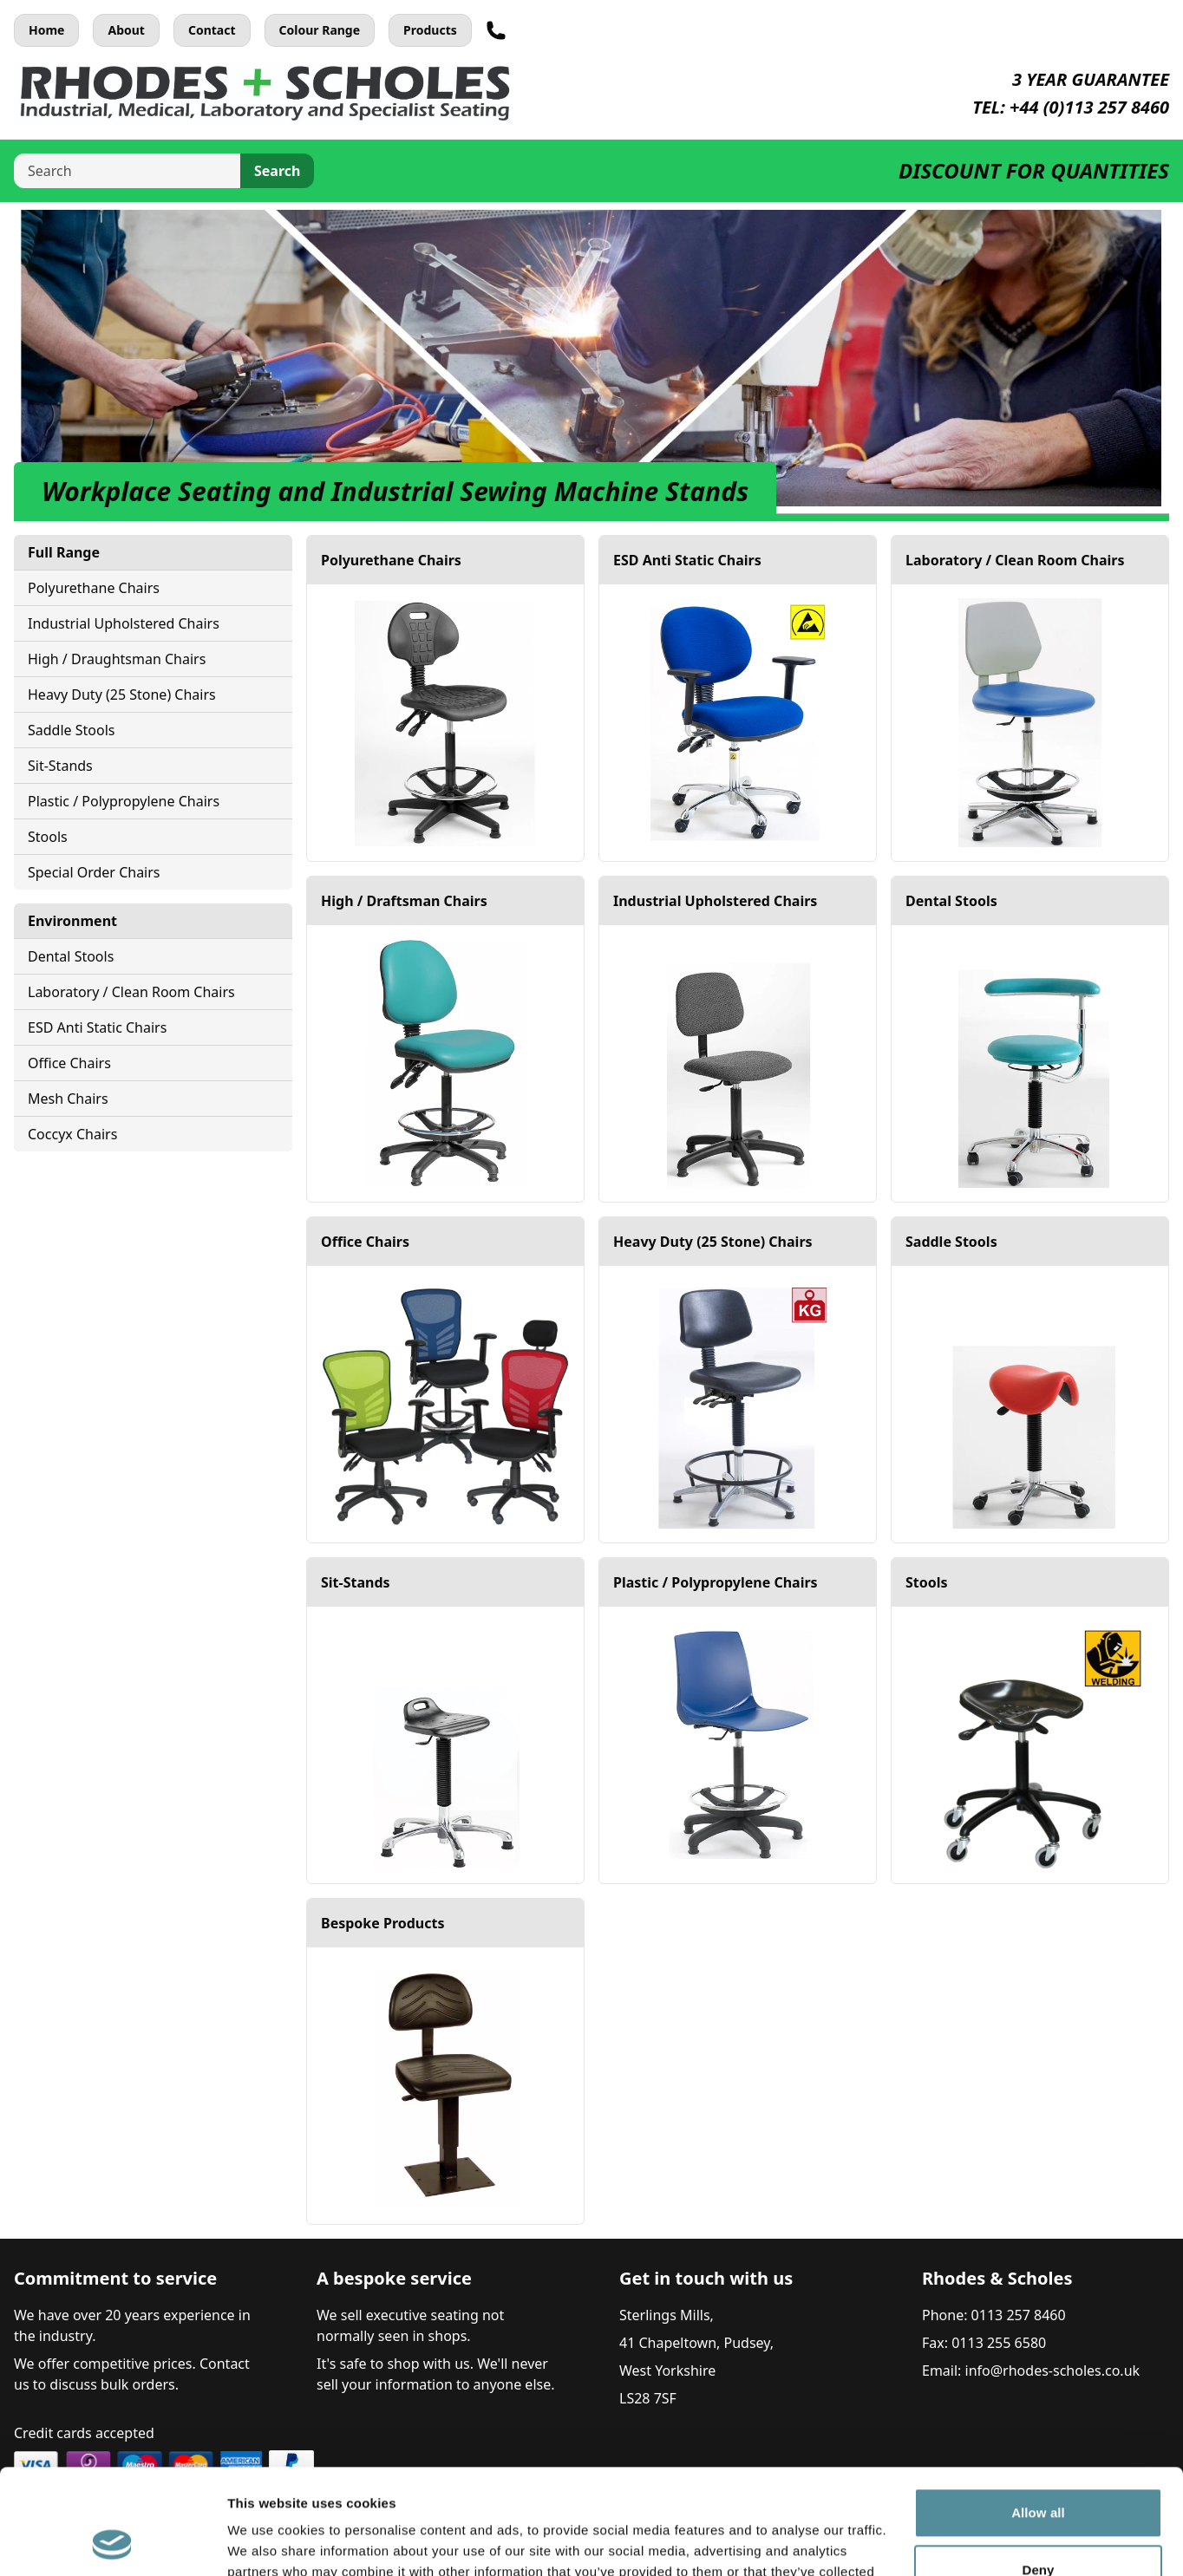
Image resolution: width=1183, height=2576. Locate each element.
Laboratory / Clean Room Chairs (131, 991)
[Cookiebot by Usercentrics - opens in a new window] (112, 2542)
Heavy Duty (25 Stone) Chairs (122, 694)
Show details (267, 2541)
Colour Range (320, 30)
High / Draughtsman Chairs (117, 658)
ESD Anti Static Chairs (97, 1027)
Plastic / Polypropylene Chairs (123, 801)
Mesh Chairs (68, 1098)
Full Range (64, 552)
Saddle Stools (71, 730)
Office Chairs (69, 1063)
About (126, 30)
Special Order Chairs (94, 872)
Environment (72, 920)
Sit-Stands (60, 765)
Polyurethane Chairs (94, 587)
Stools (48, 836)
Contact (212, 30)
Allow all (1038, 2414)
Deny (1038, 2470)
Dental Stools (71, 956)
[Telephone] (496, 30)
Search (277, 170)
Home (46, 30)
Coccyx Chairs (72, 1134)
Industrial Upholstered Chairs (123, 623)
